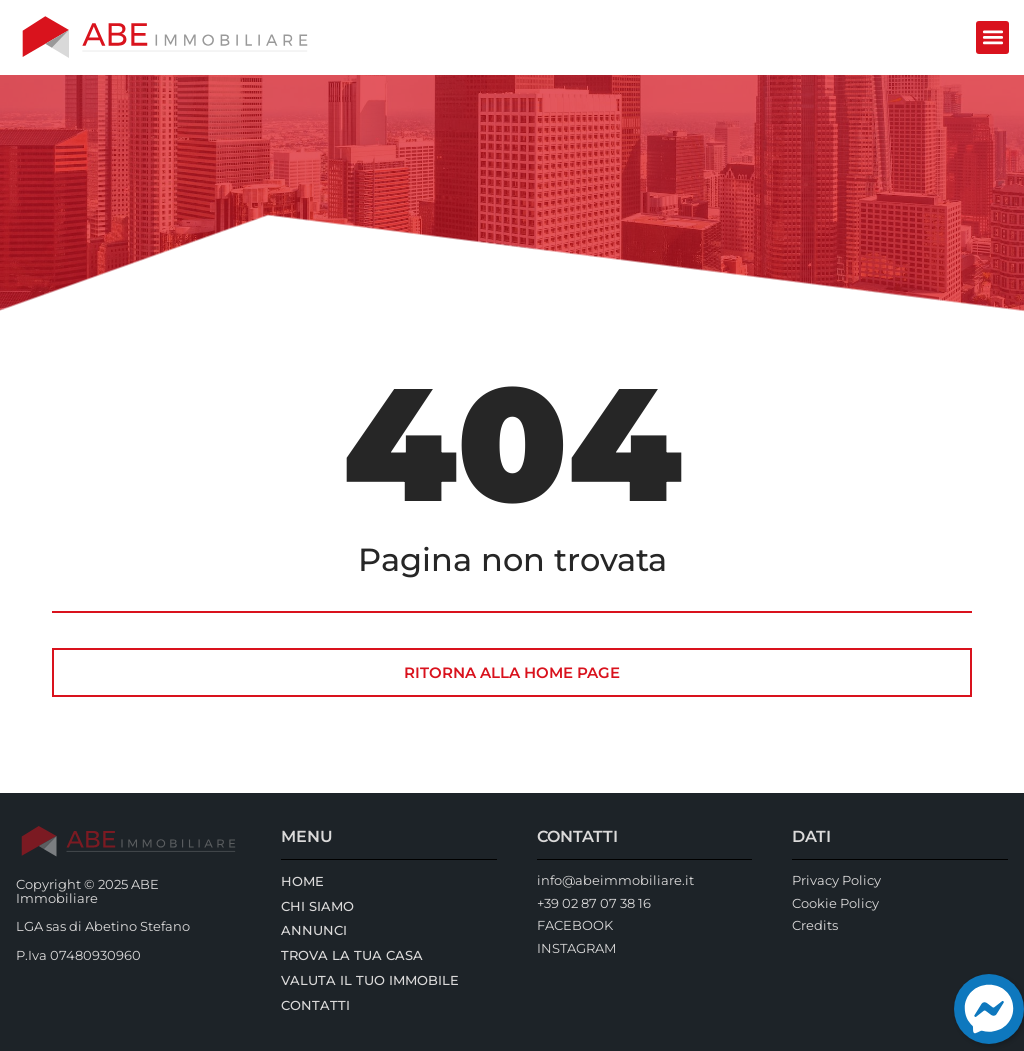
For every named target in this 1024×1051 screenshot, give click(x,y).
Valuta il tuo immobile (370, 980)
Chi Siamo (317, 906)
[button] (992, 37)
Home (302, 881)
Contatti (315, 1005)
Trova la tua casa (352, 955)
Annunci (314, 930)
